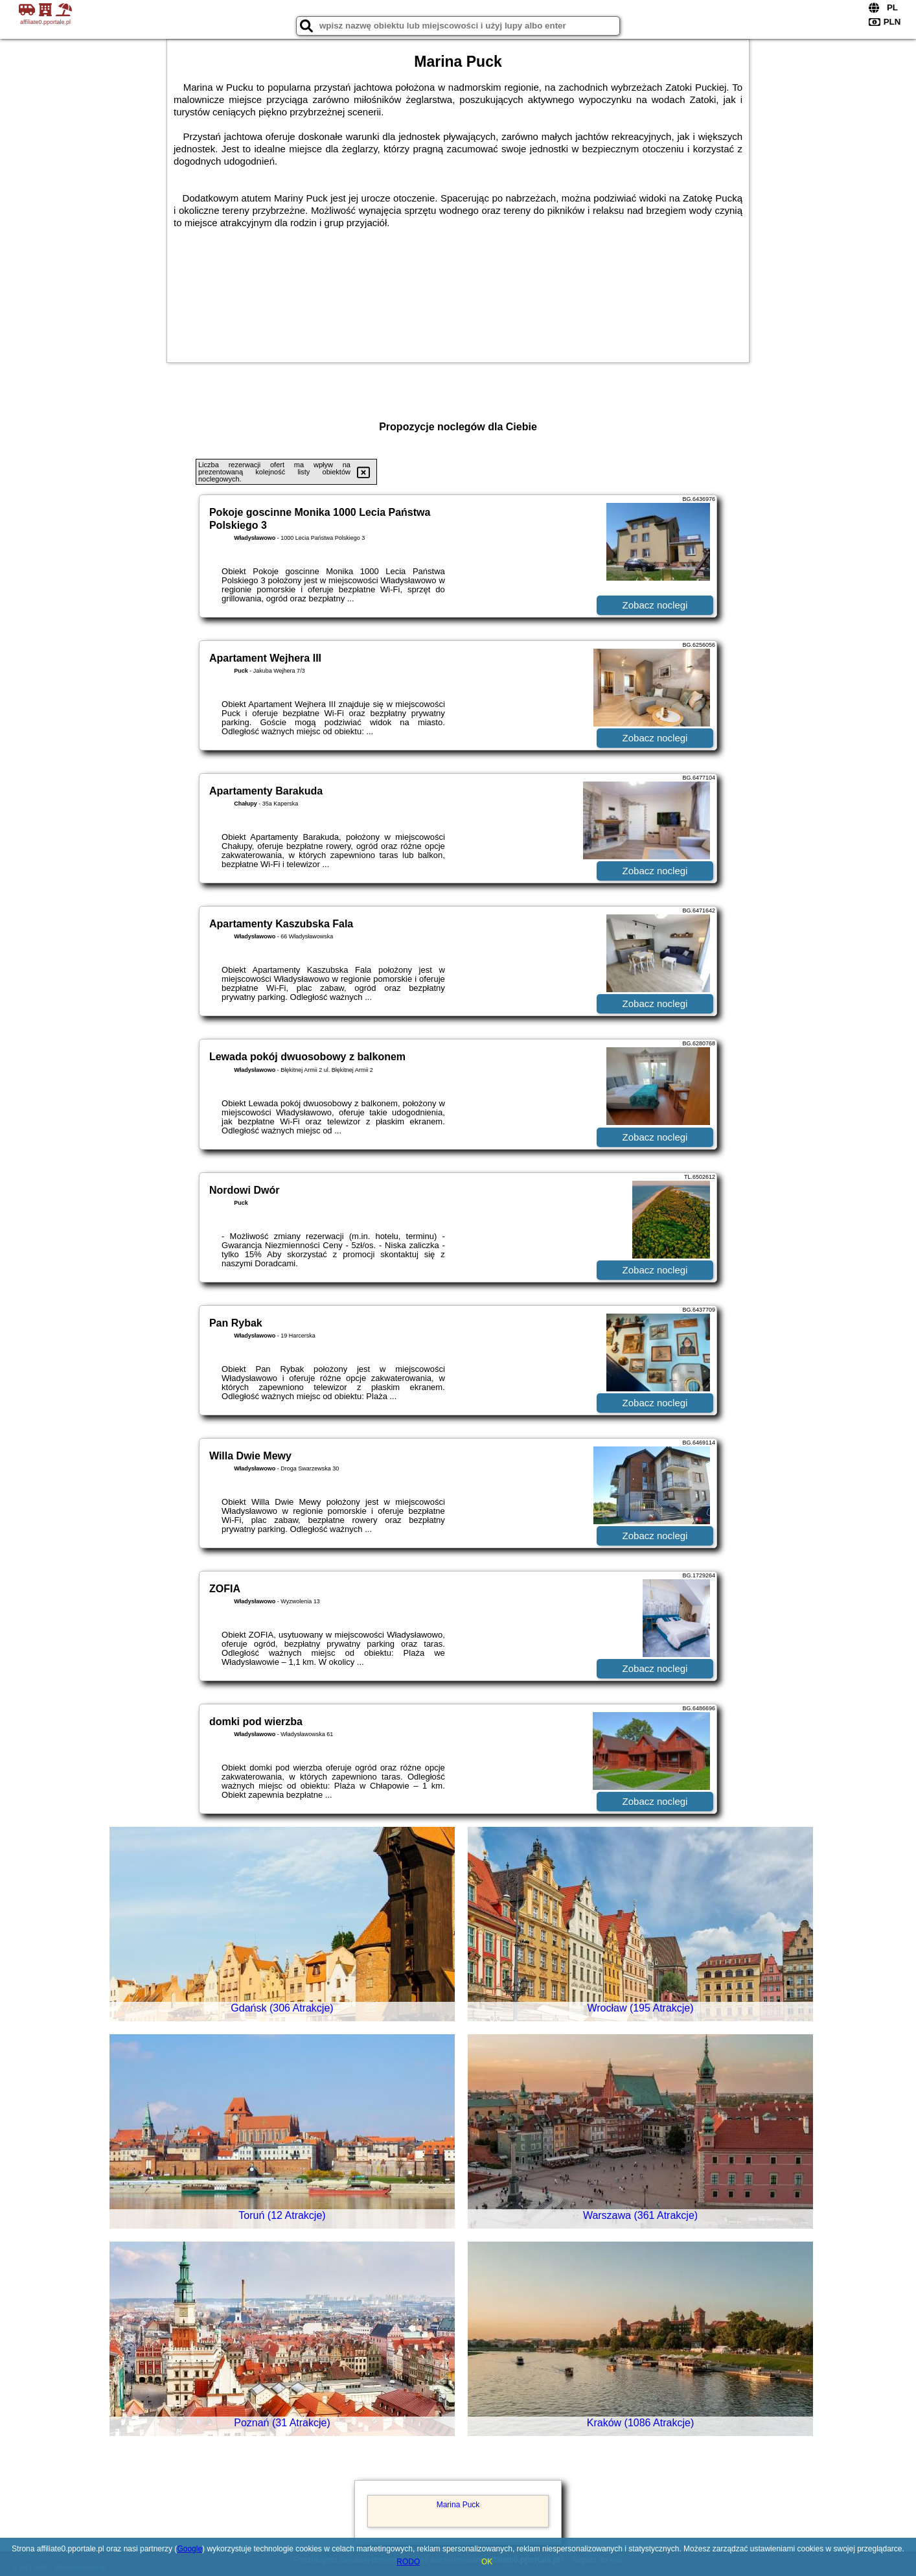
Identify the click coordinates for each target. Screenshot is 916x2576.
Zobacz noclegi (655, 604)
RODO (408, 2561)
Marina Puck (458, 2504)
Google (189, 2548)
